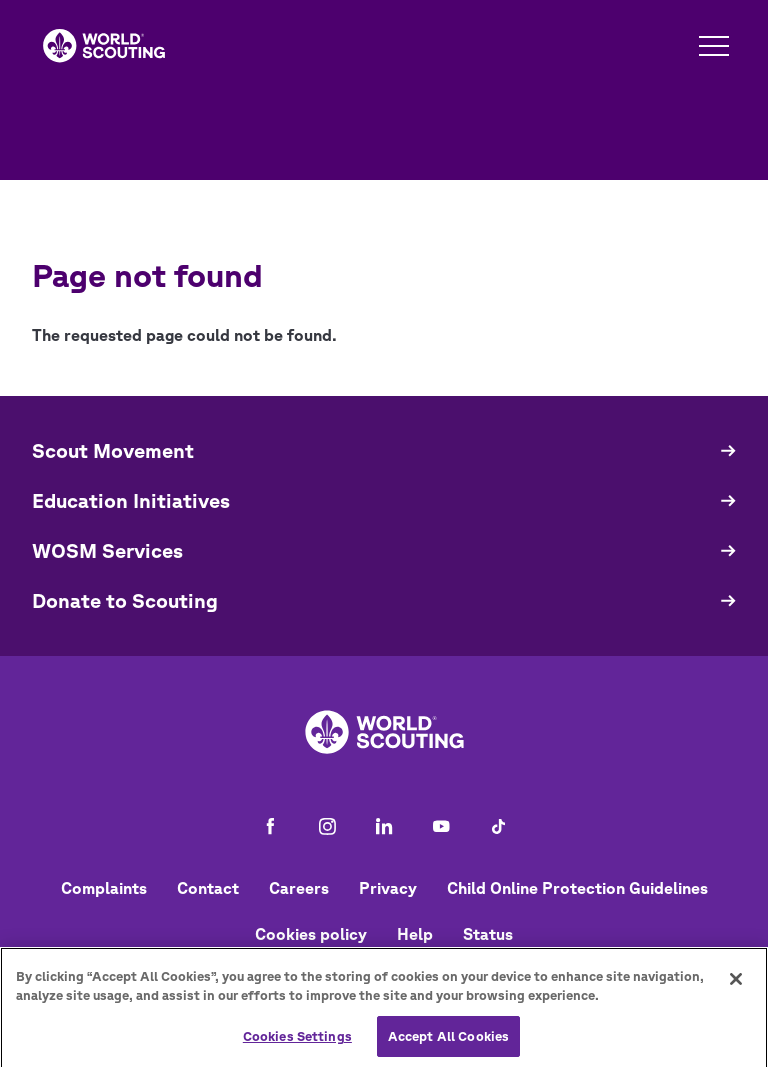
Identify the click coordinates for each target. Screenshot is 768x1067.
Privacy (388, 888)
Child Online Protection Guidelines (577, 888)
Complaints (104, 888)
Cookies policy (311, 934)
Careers (299, 888)
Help (415, 934)
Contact (208, 888)
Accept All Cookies (448, 1042)
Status (488, 934)
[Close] (736, 985)
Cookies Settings (297, 1042)
